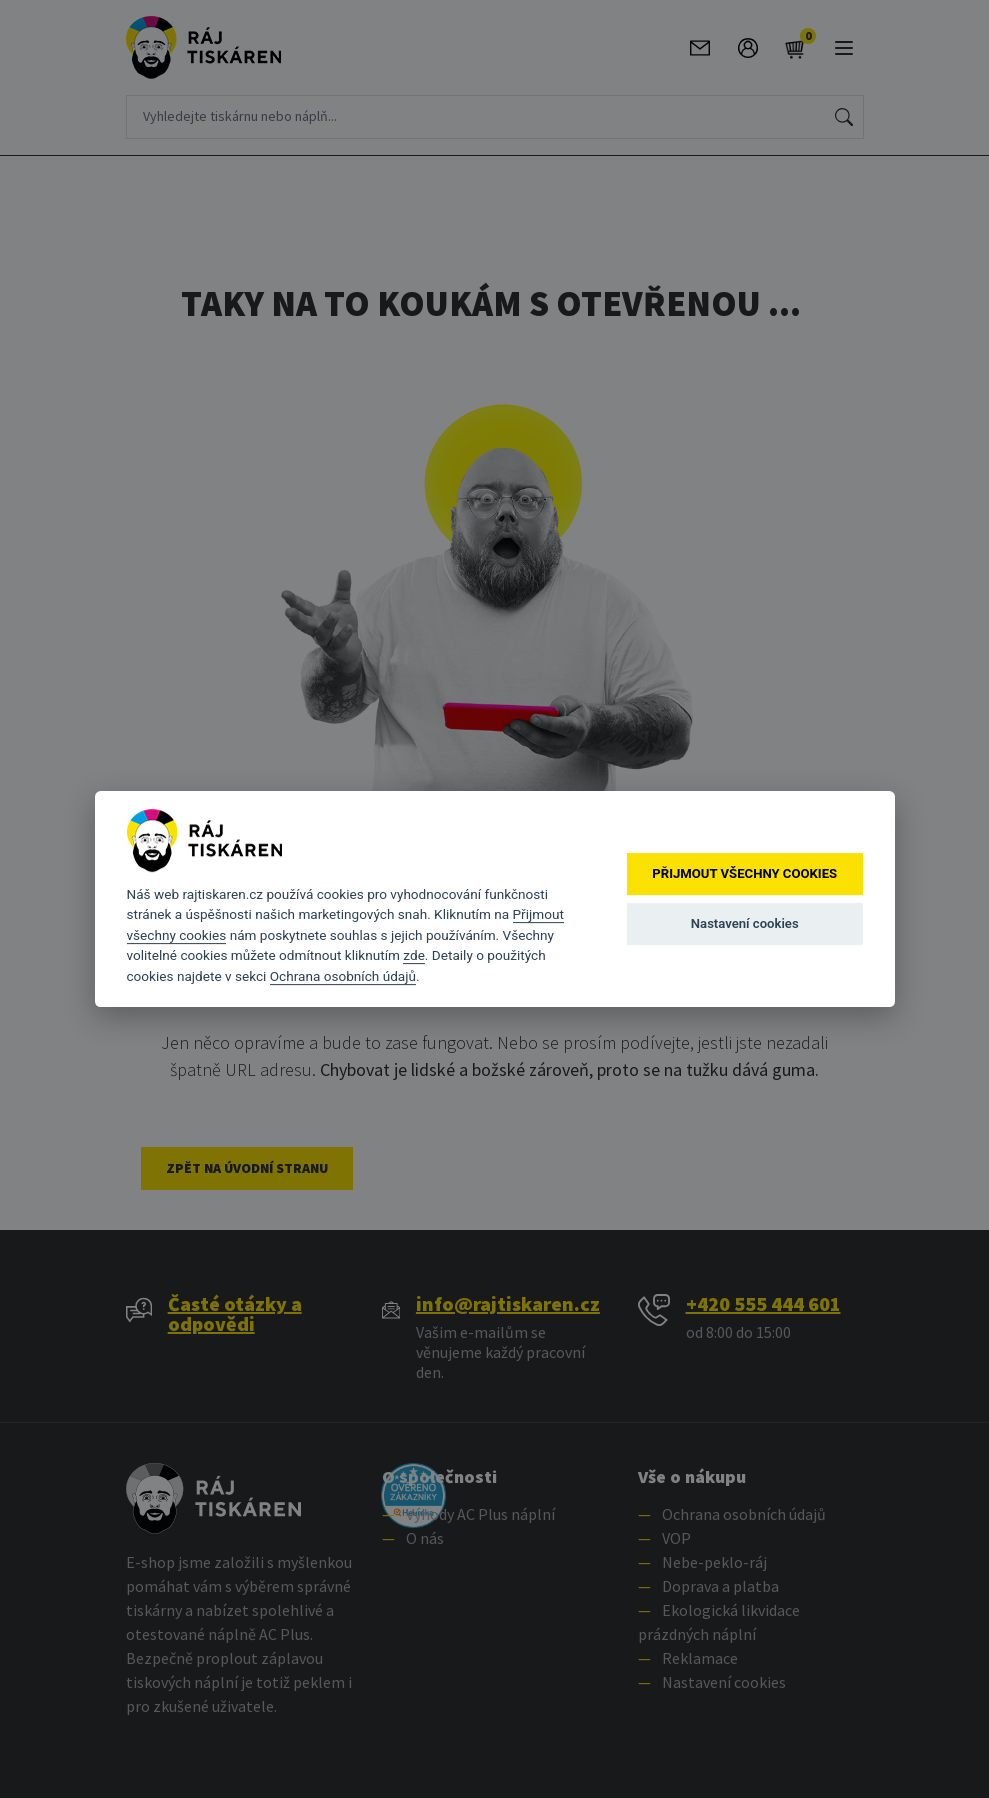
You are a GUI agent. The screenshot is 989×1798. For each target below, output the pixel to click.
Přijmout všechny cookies (744, 873)
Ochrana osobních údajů (343, 976)
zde (414, 955)
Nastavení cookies (745, 923)
